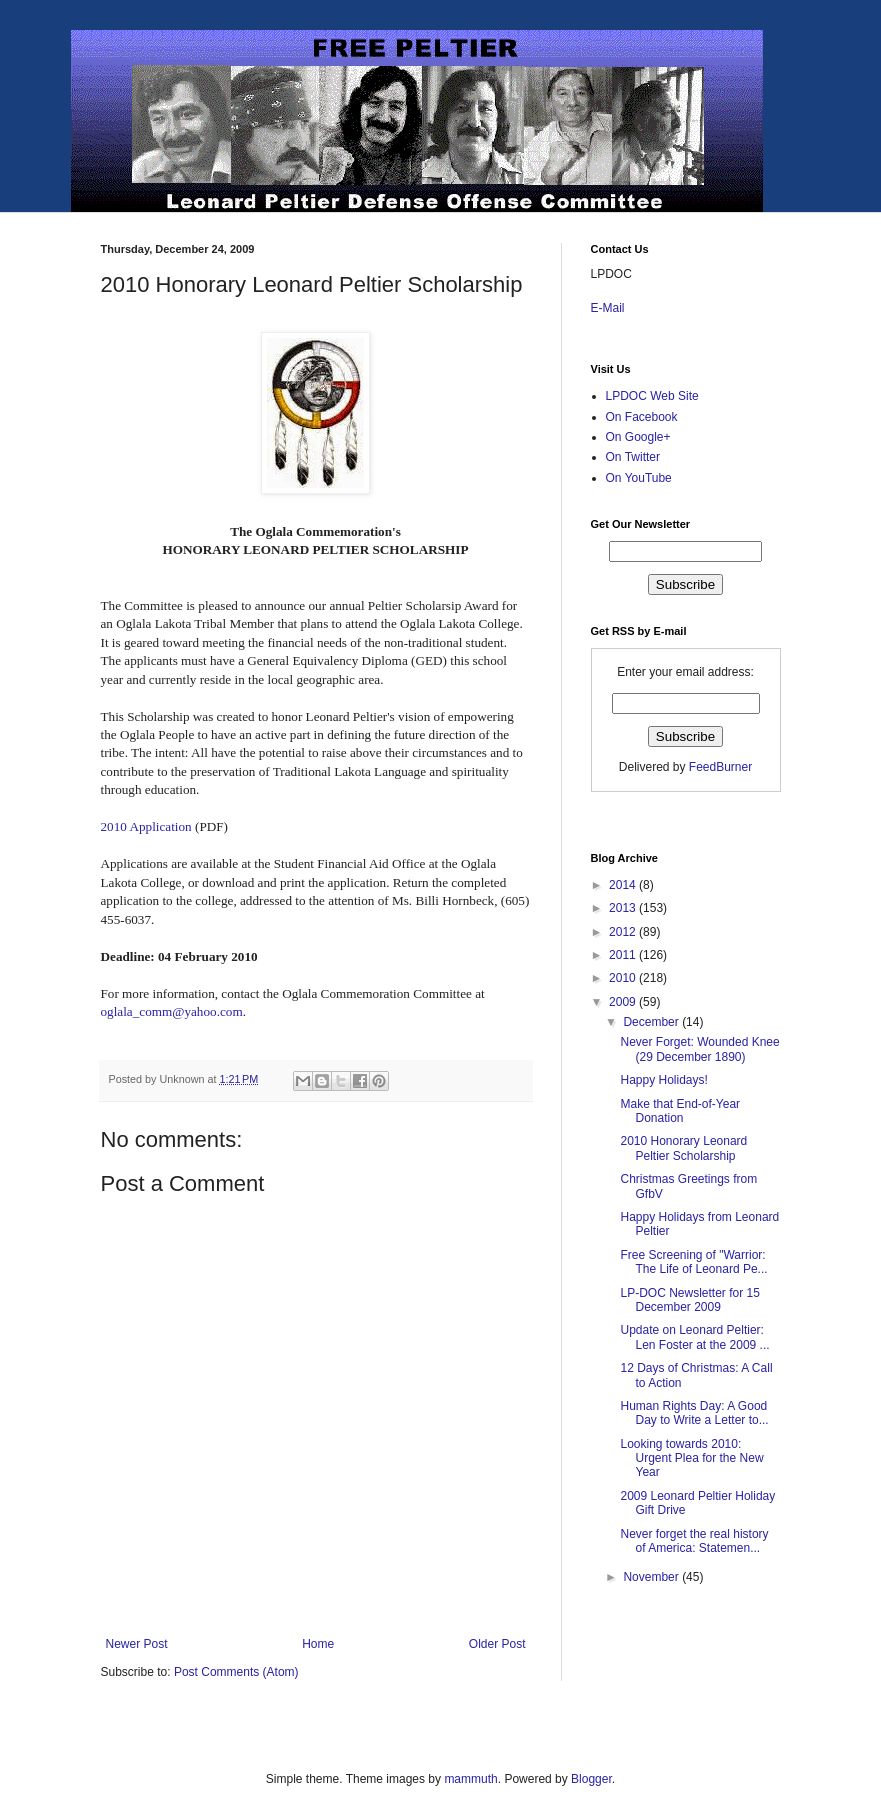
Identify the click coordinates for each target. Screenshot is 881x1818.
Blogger (591, 1779)
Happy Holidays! (663, 1080)
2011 (624, 955)
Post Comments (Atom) (236, 1672)
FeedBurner (720, 767)
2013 (624, 908)
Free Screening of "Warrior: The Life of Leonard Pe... (693, 1262)
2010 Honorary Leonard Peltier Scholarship (683, 1148)
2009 (624, 1002)
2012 (624, 932)
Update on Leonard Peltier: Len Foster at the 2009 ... (694, 1337)
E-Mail (608, 308)
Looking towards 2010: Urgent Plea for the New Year (691, 1458)
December (652, 1022)
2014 (624, 885)
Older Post (497, 1644)
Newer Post (137, 1644)
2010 (624, 978)
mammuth (470, 1779)
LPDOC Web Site (652, 396)
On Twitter (633, 457)
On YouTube (639, 478)
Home (318, 1644)
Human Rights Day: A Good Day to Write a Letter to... (694, 1413)
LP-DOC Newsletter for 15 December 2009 (689, 1300)
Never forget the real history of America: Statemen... (694, 1541)
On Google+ (638, 437)
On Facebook (642, 417)
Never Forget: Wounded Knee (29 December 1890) (699, 1049)
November (652, 1577)
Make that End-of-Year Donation (680, 1111)
